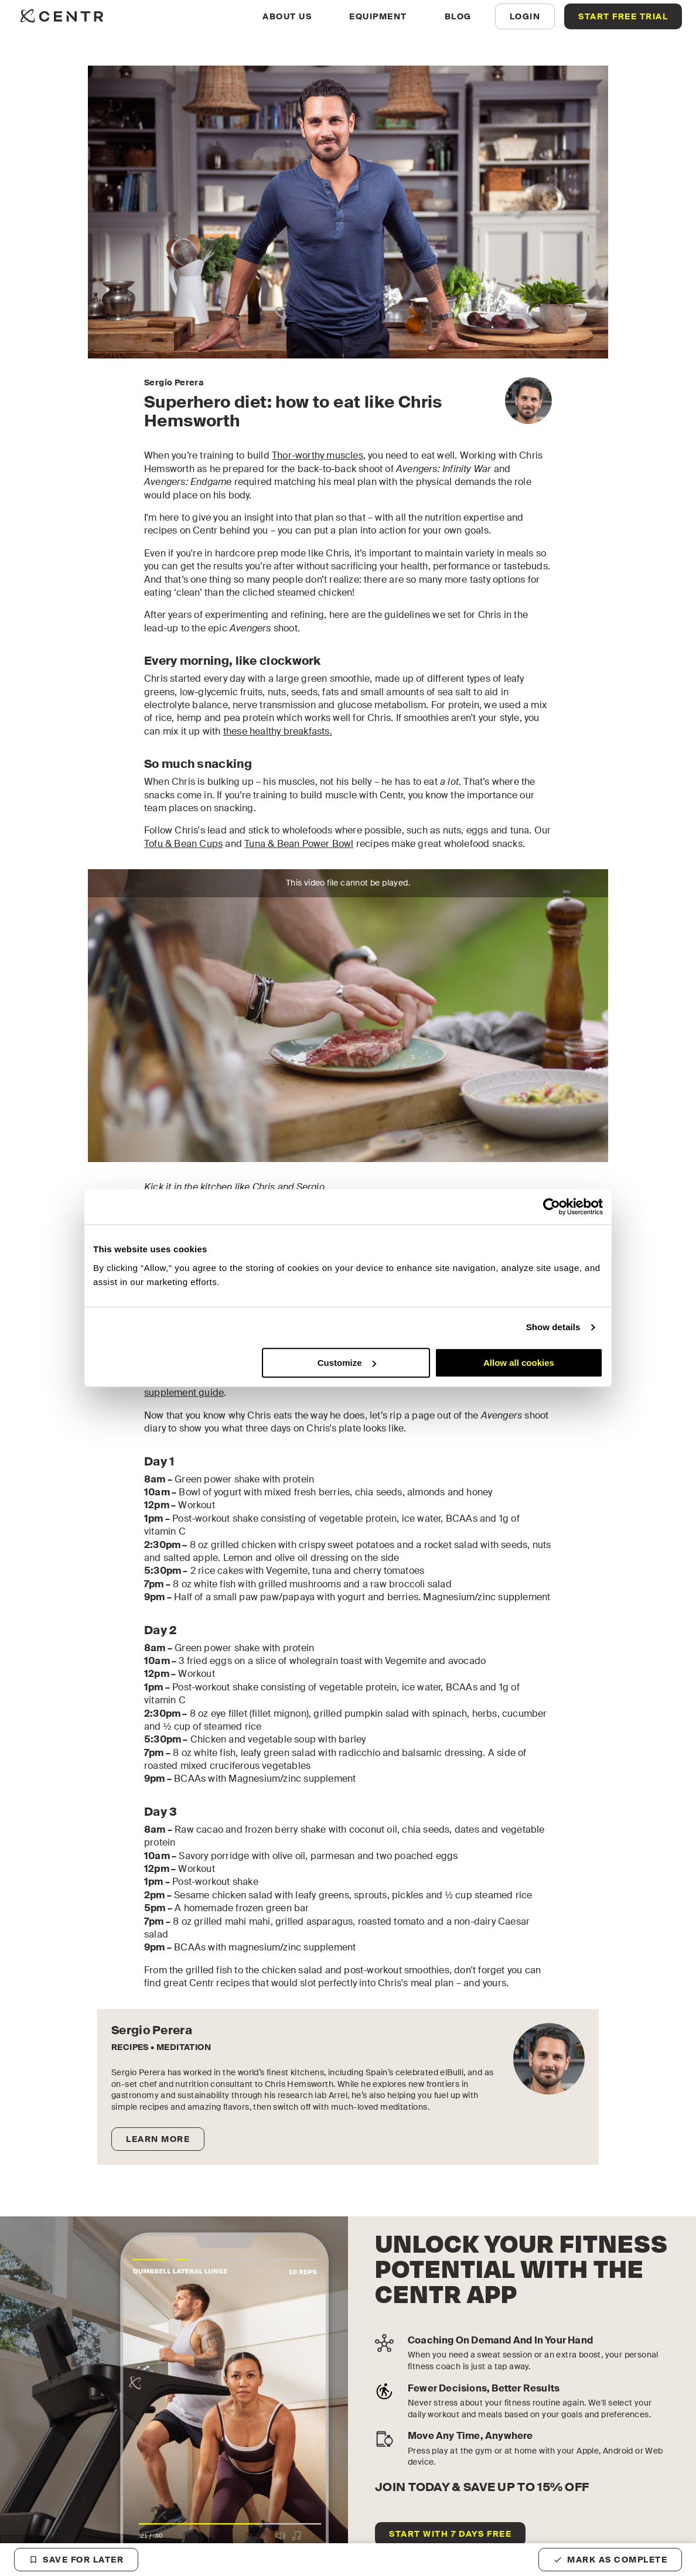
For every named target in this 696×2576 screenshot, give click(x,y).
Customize (347, 1363)
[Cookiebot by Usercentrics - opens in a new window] (551, 1206)
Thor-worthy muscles (317, 455)
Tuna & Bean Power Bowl (298, 844)
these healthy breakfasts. (277, 731)
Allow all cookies (518, 1363)
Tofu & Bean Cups (183, 844)
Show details (553, 1327)
